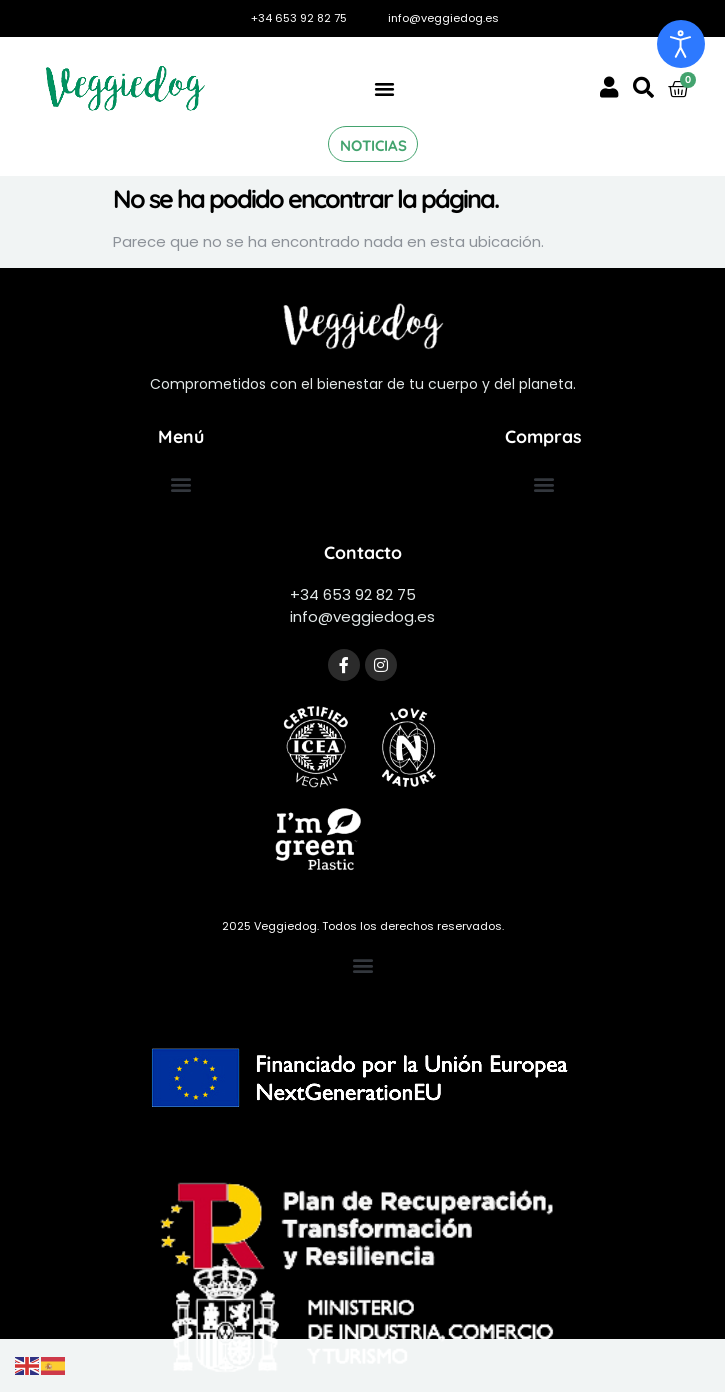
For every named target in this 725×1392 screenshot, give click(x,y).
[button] (384, 89)
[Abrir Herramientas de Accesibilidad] (681, 44)
